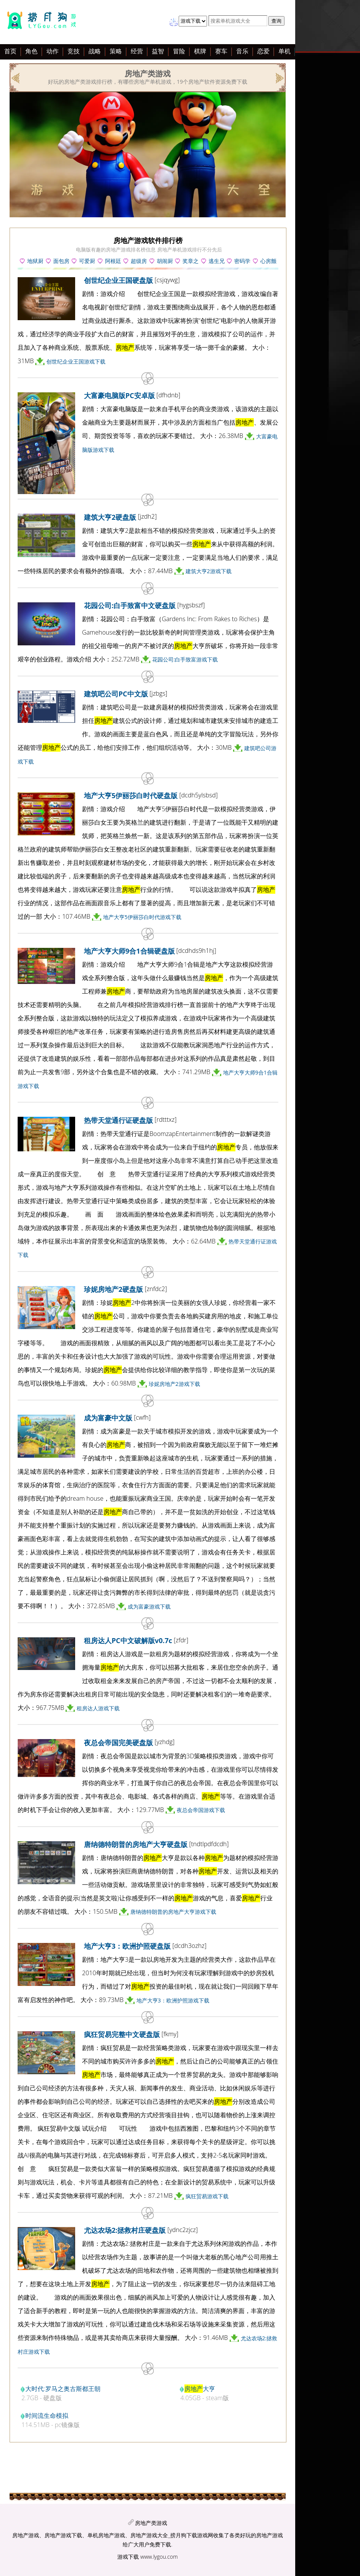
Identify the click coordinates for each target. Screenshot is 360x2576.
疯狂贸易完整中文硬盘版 (122, 2034)
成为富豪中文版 (108, 1417)
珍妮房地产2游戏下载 (174, 1383)
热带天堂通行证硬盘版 (118, 1120)
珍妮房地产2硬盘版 (113, 1289)
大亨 (199, 2388)
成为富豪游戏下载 (149, 1606)
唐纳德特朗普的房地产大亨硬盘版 (135, 1844)
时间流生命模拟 (46, 2415)
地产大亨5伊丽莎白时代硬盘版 (131, 795)
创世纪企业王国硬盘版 (118, 280)
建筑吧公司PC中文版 (116, 693)
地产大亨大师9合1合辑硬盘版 (129, 951)
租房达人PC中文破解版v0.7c (128, 1640)
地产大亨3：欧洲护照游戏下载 (172, 2000)
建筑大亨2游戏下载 (209, 571)
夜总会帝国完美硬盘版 (118, 1742)
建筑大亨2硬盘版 (110, 517)
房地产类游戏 (151, 2522)
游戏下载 (128, 2556)
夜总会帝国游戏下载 (201, 1810)
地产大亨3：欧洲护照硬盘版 (127, 1946)
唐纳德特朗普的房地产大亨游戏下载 (173, 1911)
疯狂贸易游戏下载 (207, 2196)
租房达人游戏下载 (98, 1708)
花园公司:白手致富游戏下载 (185, 659)
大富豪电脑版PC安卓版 (119, 395)
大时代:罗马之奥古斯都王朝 (62, 2388)
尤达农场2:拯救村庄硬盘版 (125, 2230)
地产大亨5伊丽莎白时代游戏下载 (142, 917)
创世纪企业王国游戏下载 (75, 361)
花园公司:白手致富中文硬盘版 (130, 605)
